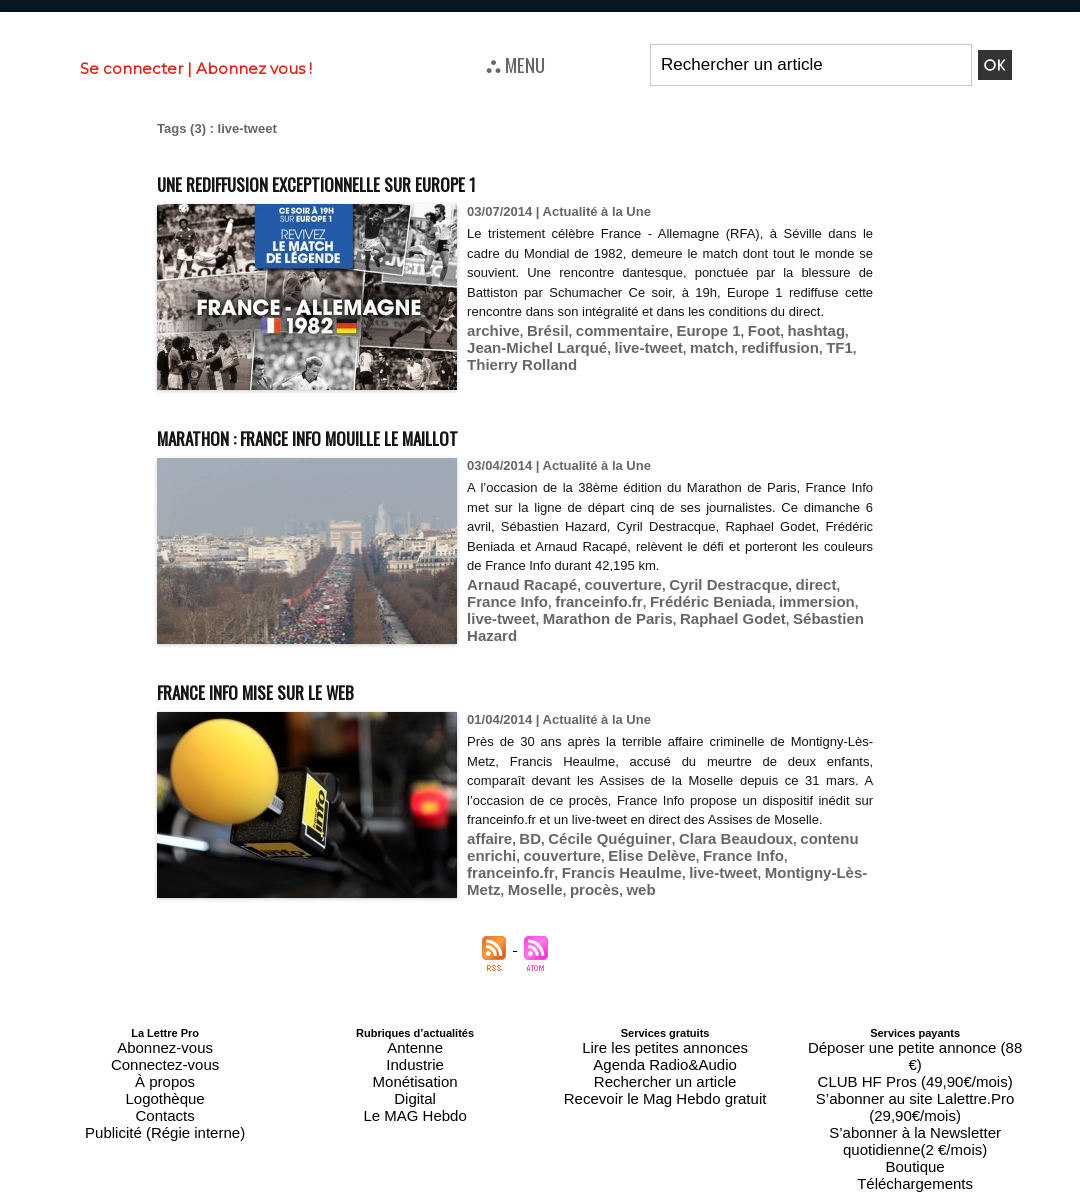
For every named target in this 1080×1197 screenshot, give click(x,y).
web (837, 887)
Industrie (415, 1057)
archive (490, 349)
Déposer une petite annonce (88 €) (915, 1045)
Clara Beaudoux (702, 857)
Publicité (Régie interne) (164, 1105)
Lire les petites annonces (665, 1045)
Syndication (588, 1188)
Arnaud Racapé (514, 583)
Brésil (538, 349)
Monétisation (415, 1069)
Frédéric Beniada (602, 598)
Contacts (164, 1093)
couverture (603, 583)
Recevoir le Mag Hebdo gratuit (665, 1081)
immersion (695, 598)
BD (522, 857)
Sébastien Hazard (678, 613)
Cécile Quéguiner (592, 857)
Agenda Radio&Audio (664, 1057)
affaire (486, 857)
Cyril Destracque (695, 583)
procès (796, 887)
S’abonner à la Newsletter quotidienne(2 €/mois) (915, 1087)
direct (772, 583)
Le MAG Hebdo (415, 1093)
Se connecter (131, 68)
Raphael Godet (571, 613)
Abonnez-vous (165, 1045)
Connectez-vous (165, 1057)
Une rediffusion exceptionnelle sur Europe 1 (394, 180)
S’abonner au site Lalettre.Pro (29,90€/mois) (915, 1069)
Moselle (744, 887)
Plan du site (491, 1188)
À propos (165, 1069)
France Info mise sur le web (305, 688)
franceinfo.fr (504, 598)
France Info (832, 583)
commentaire (603, 349)
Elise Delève (580, 872)
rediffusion (707, 364)
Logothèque (165, 1081)
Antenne (415, 1045)
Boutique (914, 1105)
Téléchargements (915, 1117)
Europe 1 (679, 349)
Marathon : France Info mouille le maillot (382, 434)
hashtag (775, 349)
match (647, 364)
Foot (728, 349)
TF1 (759, 364)
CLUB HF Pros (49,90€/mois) (915, 1057)
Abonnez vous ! (254, 68)
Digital (415, 1081)
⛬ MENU (515, 64)
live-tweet (591, 364)
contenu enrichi (807, 857)
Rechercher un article (665, 1069)
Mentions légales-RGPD (698, 1174)
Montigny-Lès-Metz (654, 887)
